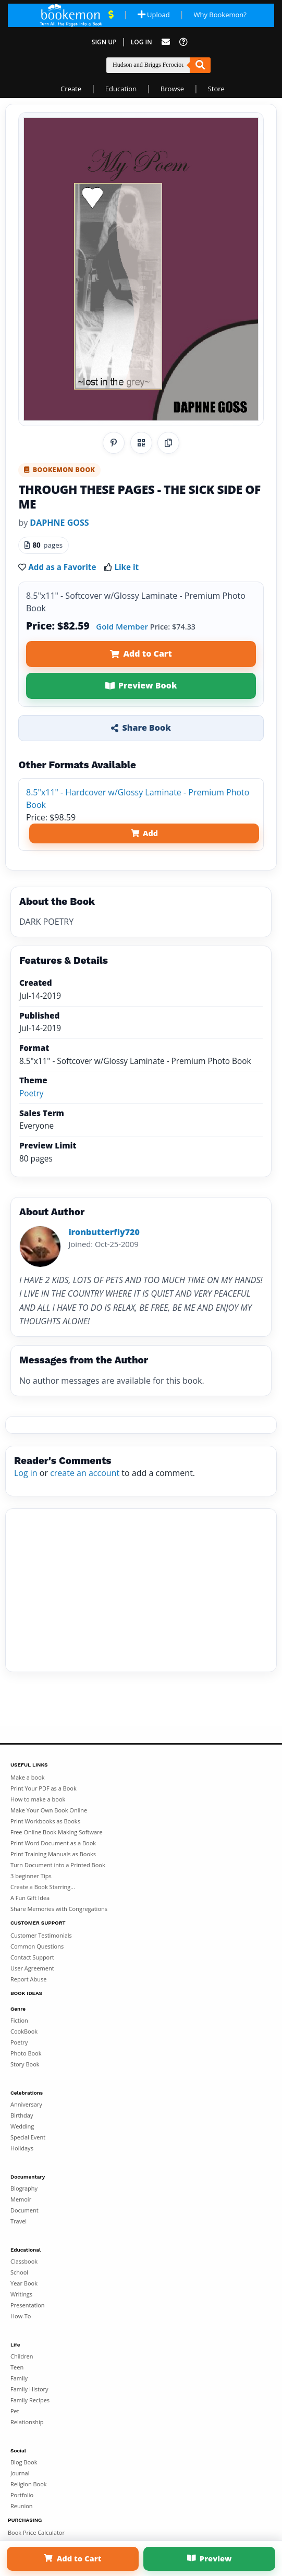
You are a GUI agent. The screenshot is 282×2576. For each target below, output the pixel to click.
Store (216, 88)
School (19, 2272)
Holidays (21, 2148)
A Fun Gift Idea (30, 1898)
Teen (16, 2367)
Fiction (19, 2020)
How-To (20, 2316)
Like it (126, 567)
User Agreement (32, 1968)
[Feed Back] (166, 42)
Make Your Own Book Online (48, 1810)
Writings (21, 2294)
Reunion (21, 2506)
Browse (172, 88)
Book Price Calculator (36, 2532)
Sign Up (104, 42)
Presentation (27, 2305)
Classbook (24, 2261)
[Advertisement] (141, 1590)
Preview (209, 2558)
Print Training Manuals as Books (53, 1854)
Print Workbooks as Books (45, 1821)
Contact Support (32, 1957)
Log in (26, 1473)
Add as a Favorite (62, 567)
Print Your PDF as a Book (43, 1788)
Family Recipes (30, 2400)
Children (21, 2356)
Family (19, 2378)
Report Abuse (28, 1979)
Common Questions (37, 1946)
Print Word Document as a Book (53, 1843)
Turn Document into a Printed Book (57, 1865)
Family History (29, 2389)
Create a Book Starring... (42, 1887)
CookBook (24, 2031)
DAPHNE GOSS (59, 522)
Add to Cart (140, 653)
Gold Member (122, 626)
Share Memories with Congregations (58, 1909)
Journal (19, 2473)
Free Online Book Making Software (56, 1832)
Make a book (27, 1777)
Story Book (25, 2064)
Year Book (24, 2283)
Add (144, 833)
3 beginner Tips (31, 1876)
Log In (141, 42)
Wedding (22, 2126)
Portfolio (21, 2495)
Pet (14, 2411)
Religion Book (28, 2484)
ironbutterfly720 (103, 1232)
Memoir (20, 2199)
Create (70, 88)
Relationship (26, 2422)
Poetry (31, 1093)
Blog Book (23, 2462)
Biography (24, 2188)
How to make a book (37, 1799)
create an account (84, 1473)
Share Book (140, 727)
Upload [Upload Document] (154, 14)
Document (24, 2210)
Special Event (27, 2137)
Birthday (21, 2115)
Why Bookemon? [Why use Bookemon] (219, 14)
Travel (18, 2221)
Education (121, 88)
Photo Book (26, 2053)
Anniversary (26, 2104)
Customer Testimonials (41, 1935)
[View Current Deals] (111, 14)
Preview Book (141, 685)
